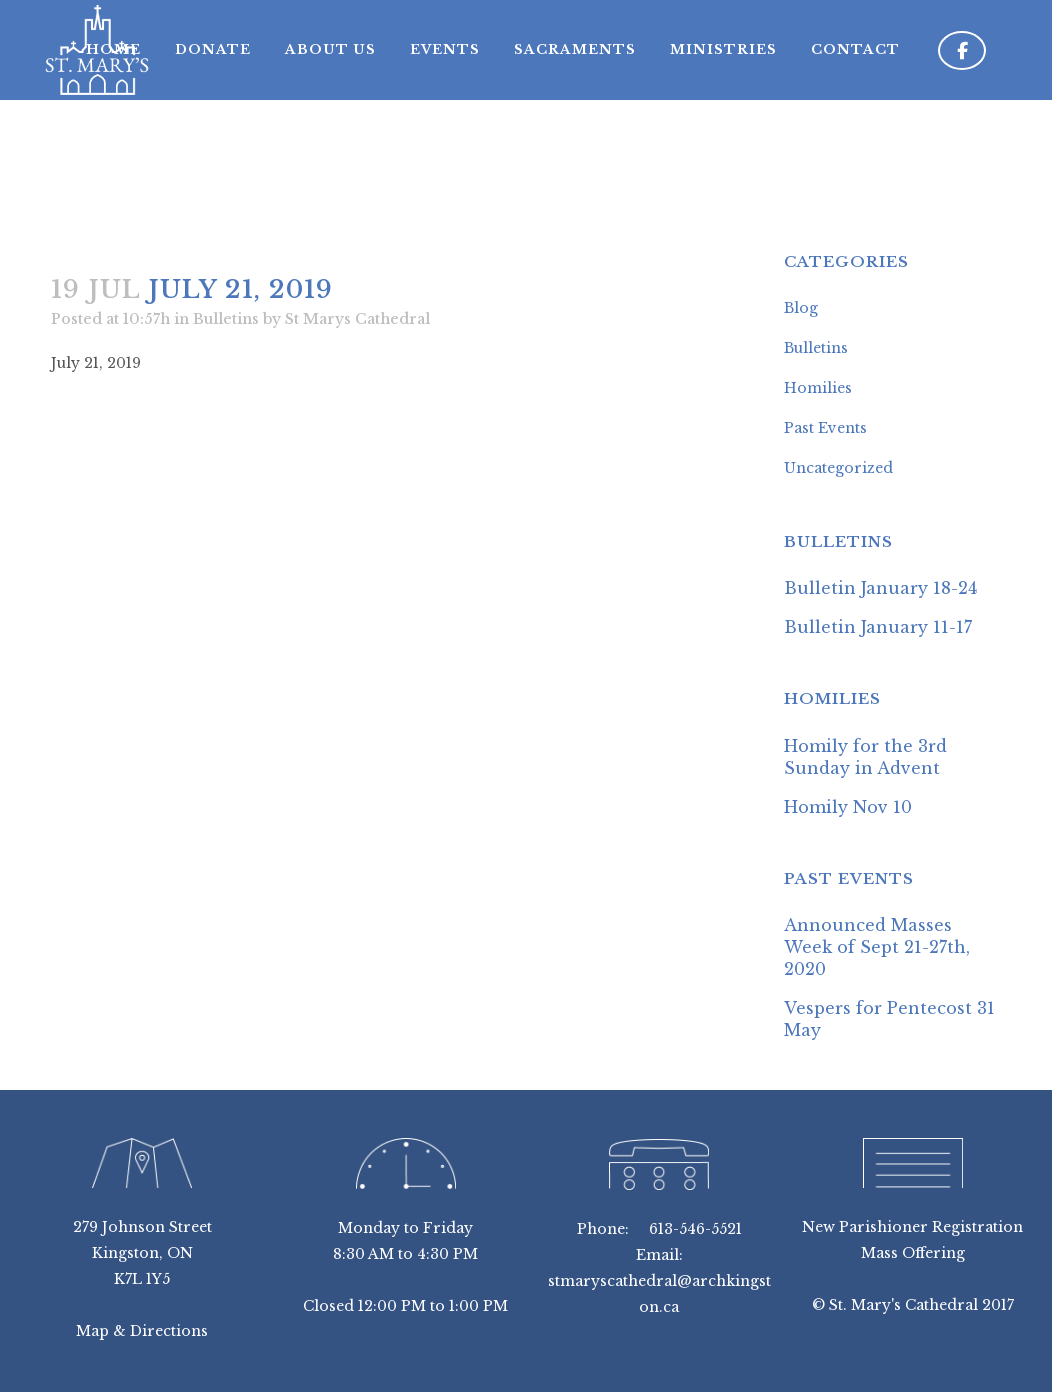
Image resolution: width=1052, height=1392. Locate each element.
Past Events (825, 428)
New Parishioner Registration (912, 1227)
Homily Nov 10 (848, 807)
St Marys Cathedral (357, 319)
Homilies (818, 388)
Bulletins (226, 319)
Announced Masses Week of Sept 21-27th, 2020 (877, 947)
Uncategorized (838, 468)
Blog (801, 308)
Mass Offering (913, 1253)
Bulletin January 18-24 (880, 588)
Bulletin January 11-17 (878, 627)
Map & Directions (142, 1331)
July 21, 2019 (96, 363)
